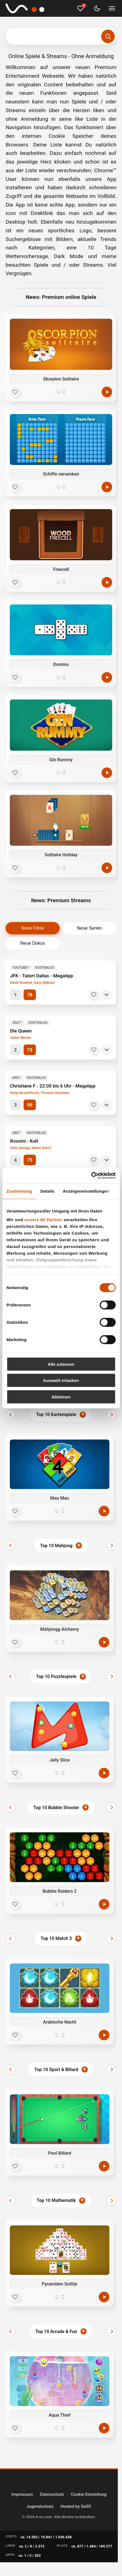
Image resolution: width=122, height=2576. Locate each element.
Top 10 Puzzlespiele (56, 1676)
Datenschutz (52, 2494)
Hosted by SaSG (76, 2506)
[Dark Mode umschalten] (97, 8)
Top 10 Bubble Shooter (56, 1807)
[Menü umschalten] (112, 8)
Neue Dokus (32, 943)
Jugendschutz (40, 2506)
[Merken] (93, 994)
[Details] (106, 994)
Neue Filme (32, 928)
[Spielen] (107, 392)
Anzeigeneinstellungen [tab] (86, 1190)
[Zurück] (11, 1415)
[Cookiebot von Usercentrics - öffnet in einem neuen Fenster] (91, 1175)
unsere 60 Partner (43, 1219)
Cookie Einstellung (89, 2494)
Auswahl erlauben (61, 1380)
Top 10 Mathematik (56, 2200)
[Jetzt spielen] (104, 1511)
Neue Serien (89, 928)
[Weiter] (111, 1415)
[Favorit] (15, 392)
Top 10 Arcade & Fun (56, 2331)
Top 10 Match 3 (56, 1938)
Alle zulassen (61, 1364)
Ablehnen (60, 1396)
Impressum (22, 2494)
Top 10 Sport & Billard (56, 2069)
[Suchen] (108, 36)
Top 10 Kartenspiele (56, 1414)
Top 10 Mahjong (56, 1545)
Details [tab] (47, 1190)
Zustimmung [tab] (19, 1190)
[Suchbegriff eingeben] (61, 36)
